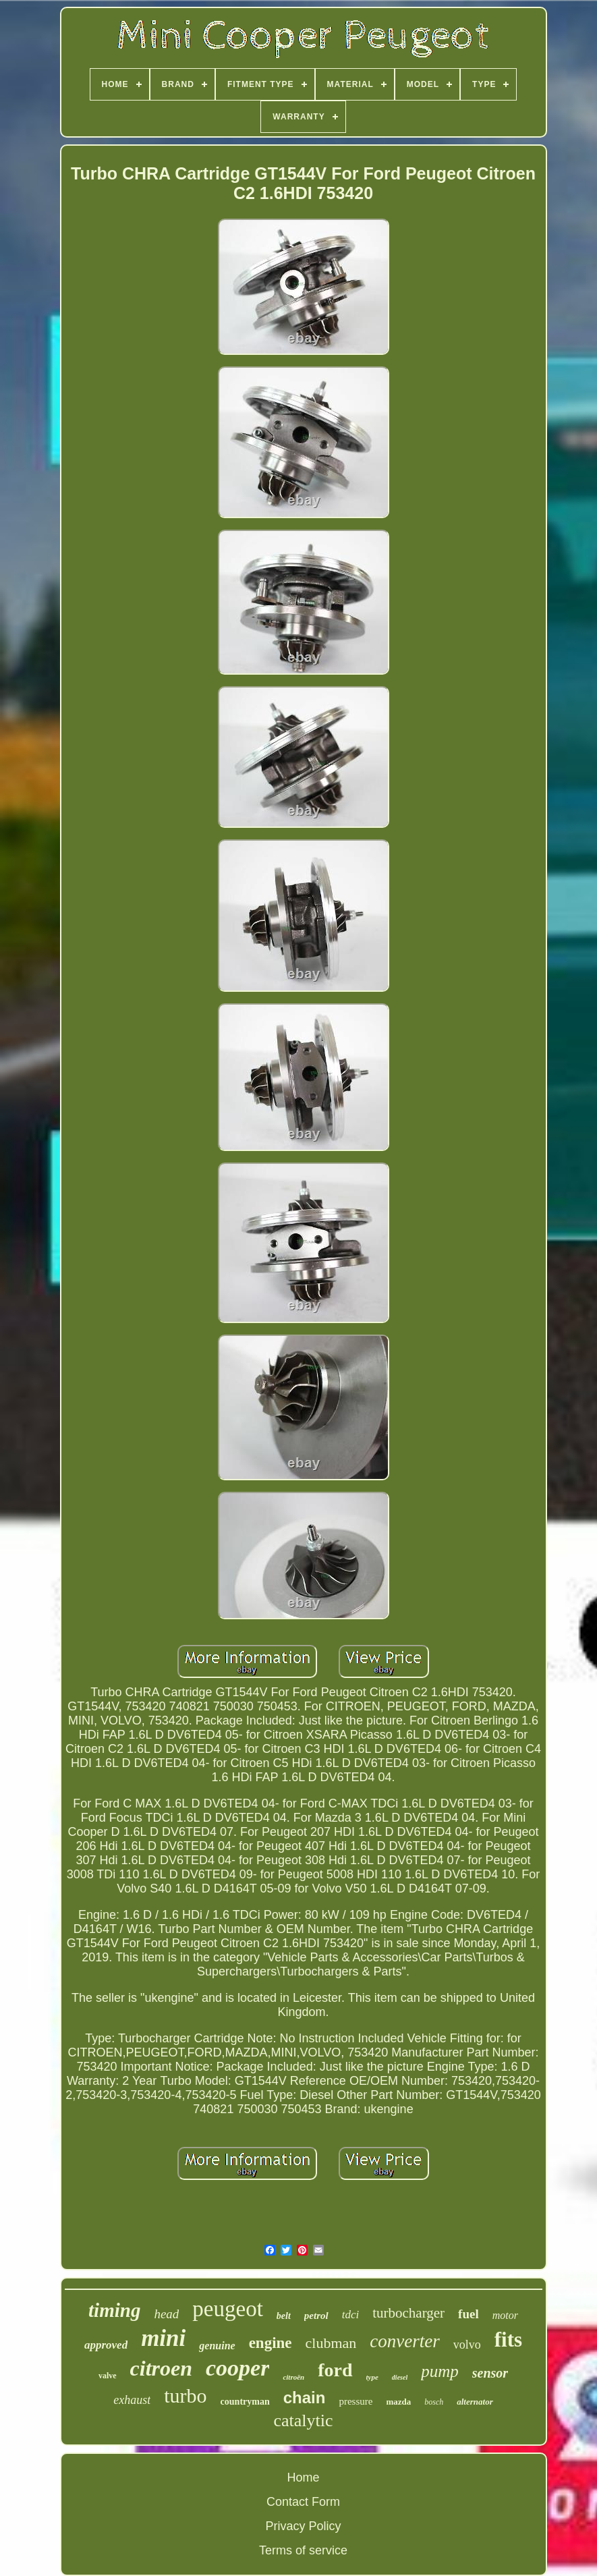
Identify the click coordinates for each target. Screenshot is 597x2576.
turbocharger (408, 2313)
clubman (331, 2342)
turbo (185, 2395)
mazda (398, 2402)
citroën (293, 2377)
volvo (467, 2344)
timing (114, 2310)
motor (505, 2315)
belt (284, 2316)
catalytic (303, 2420)
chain (304, 2397)
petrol (316, 2315)
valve (107, 2375)
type (372, 2377)
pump (440, 2371)
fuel (468, 2314)
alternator (474, 2402)
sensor (490, 2372)
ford (335, 2369)
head (166, 2314)
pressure (355, 2401)
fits (508, 2339)
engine (270, 2342)
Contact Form (303, 2502)
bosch (433, 2402)
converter (404, 2341)
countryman (245, 2402)
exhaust (131, 2400)
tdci (351, 2314)
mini (163, 2338)
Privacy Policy (303, 2526)
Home (303, 2477)
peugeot (227, 2309)
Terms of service (303, 2550)
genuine (217, 2345)
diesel (399, 2377)
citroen (161, 2368)
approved (105, 2345)
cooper (237, 2367)
